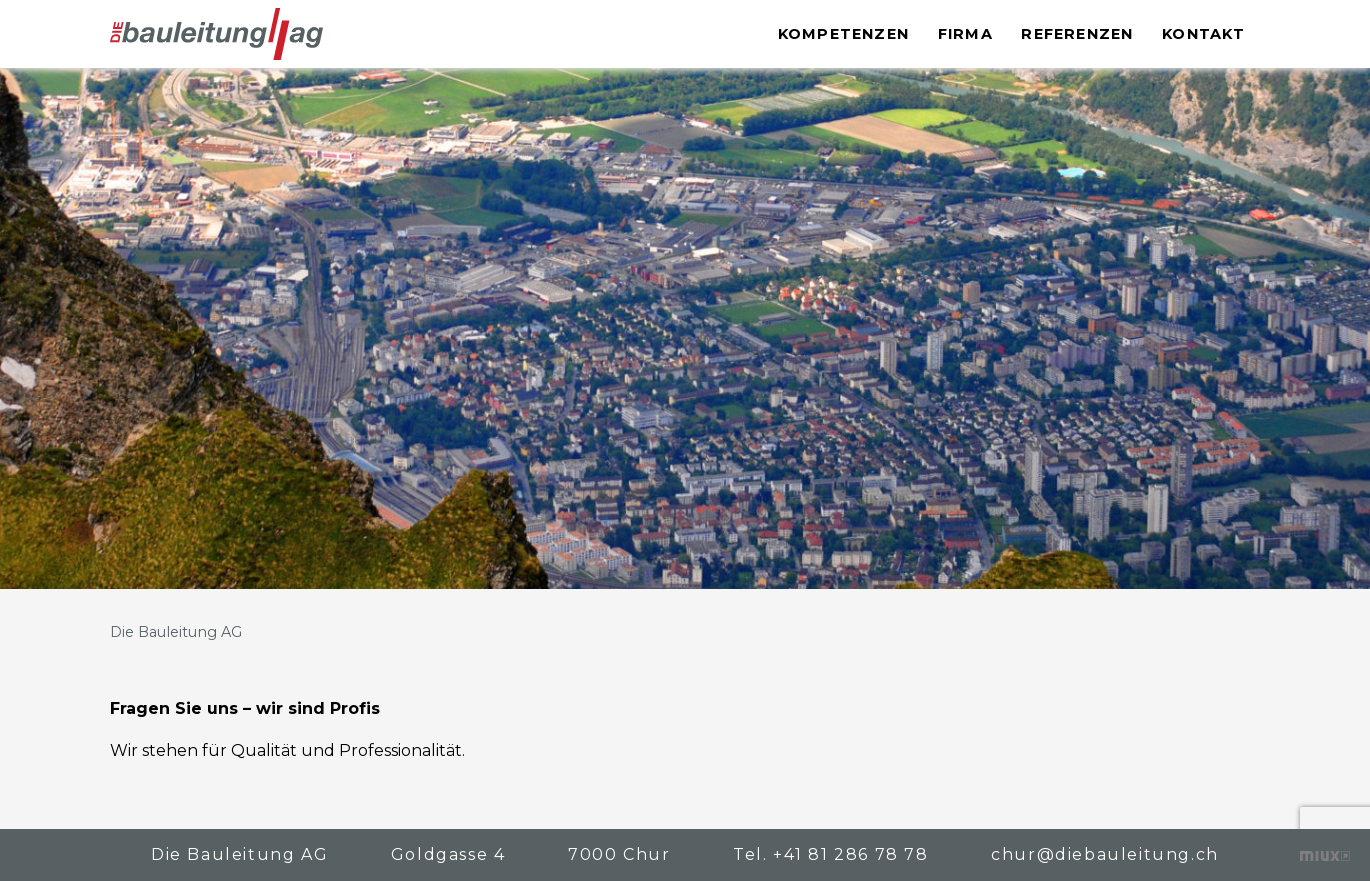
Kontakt (1203, 34)
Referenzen (1077, 34)
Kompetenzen (843, 34)
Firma (965, 34)
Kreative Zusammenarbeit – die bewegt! (1325, 856)
